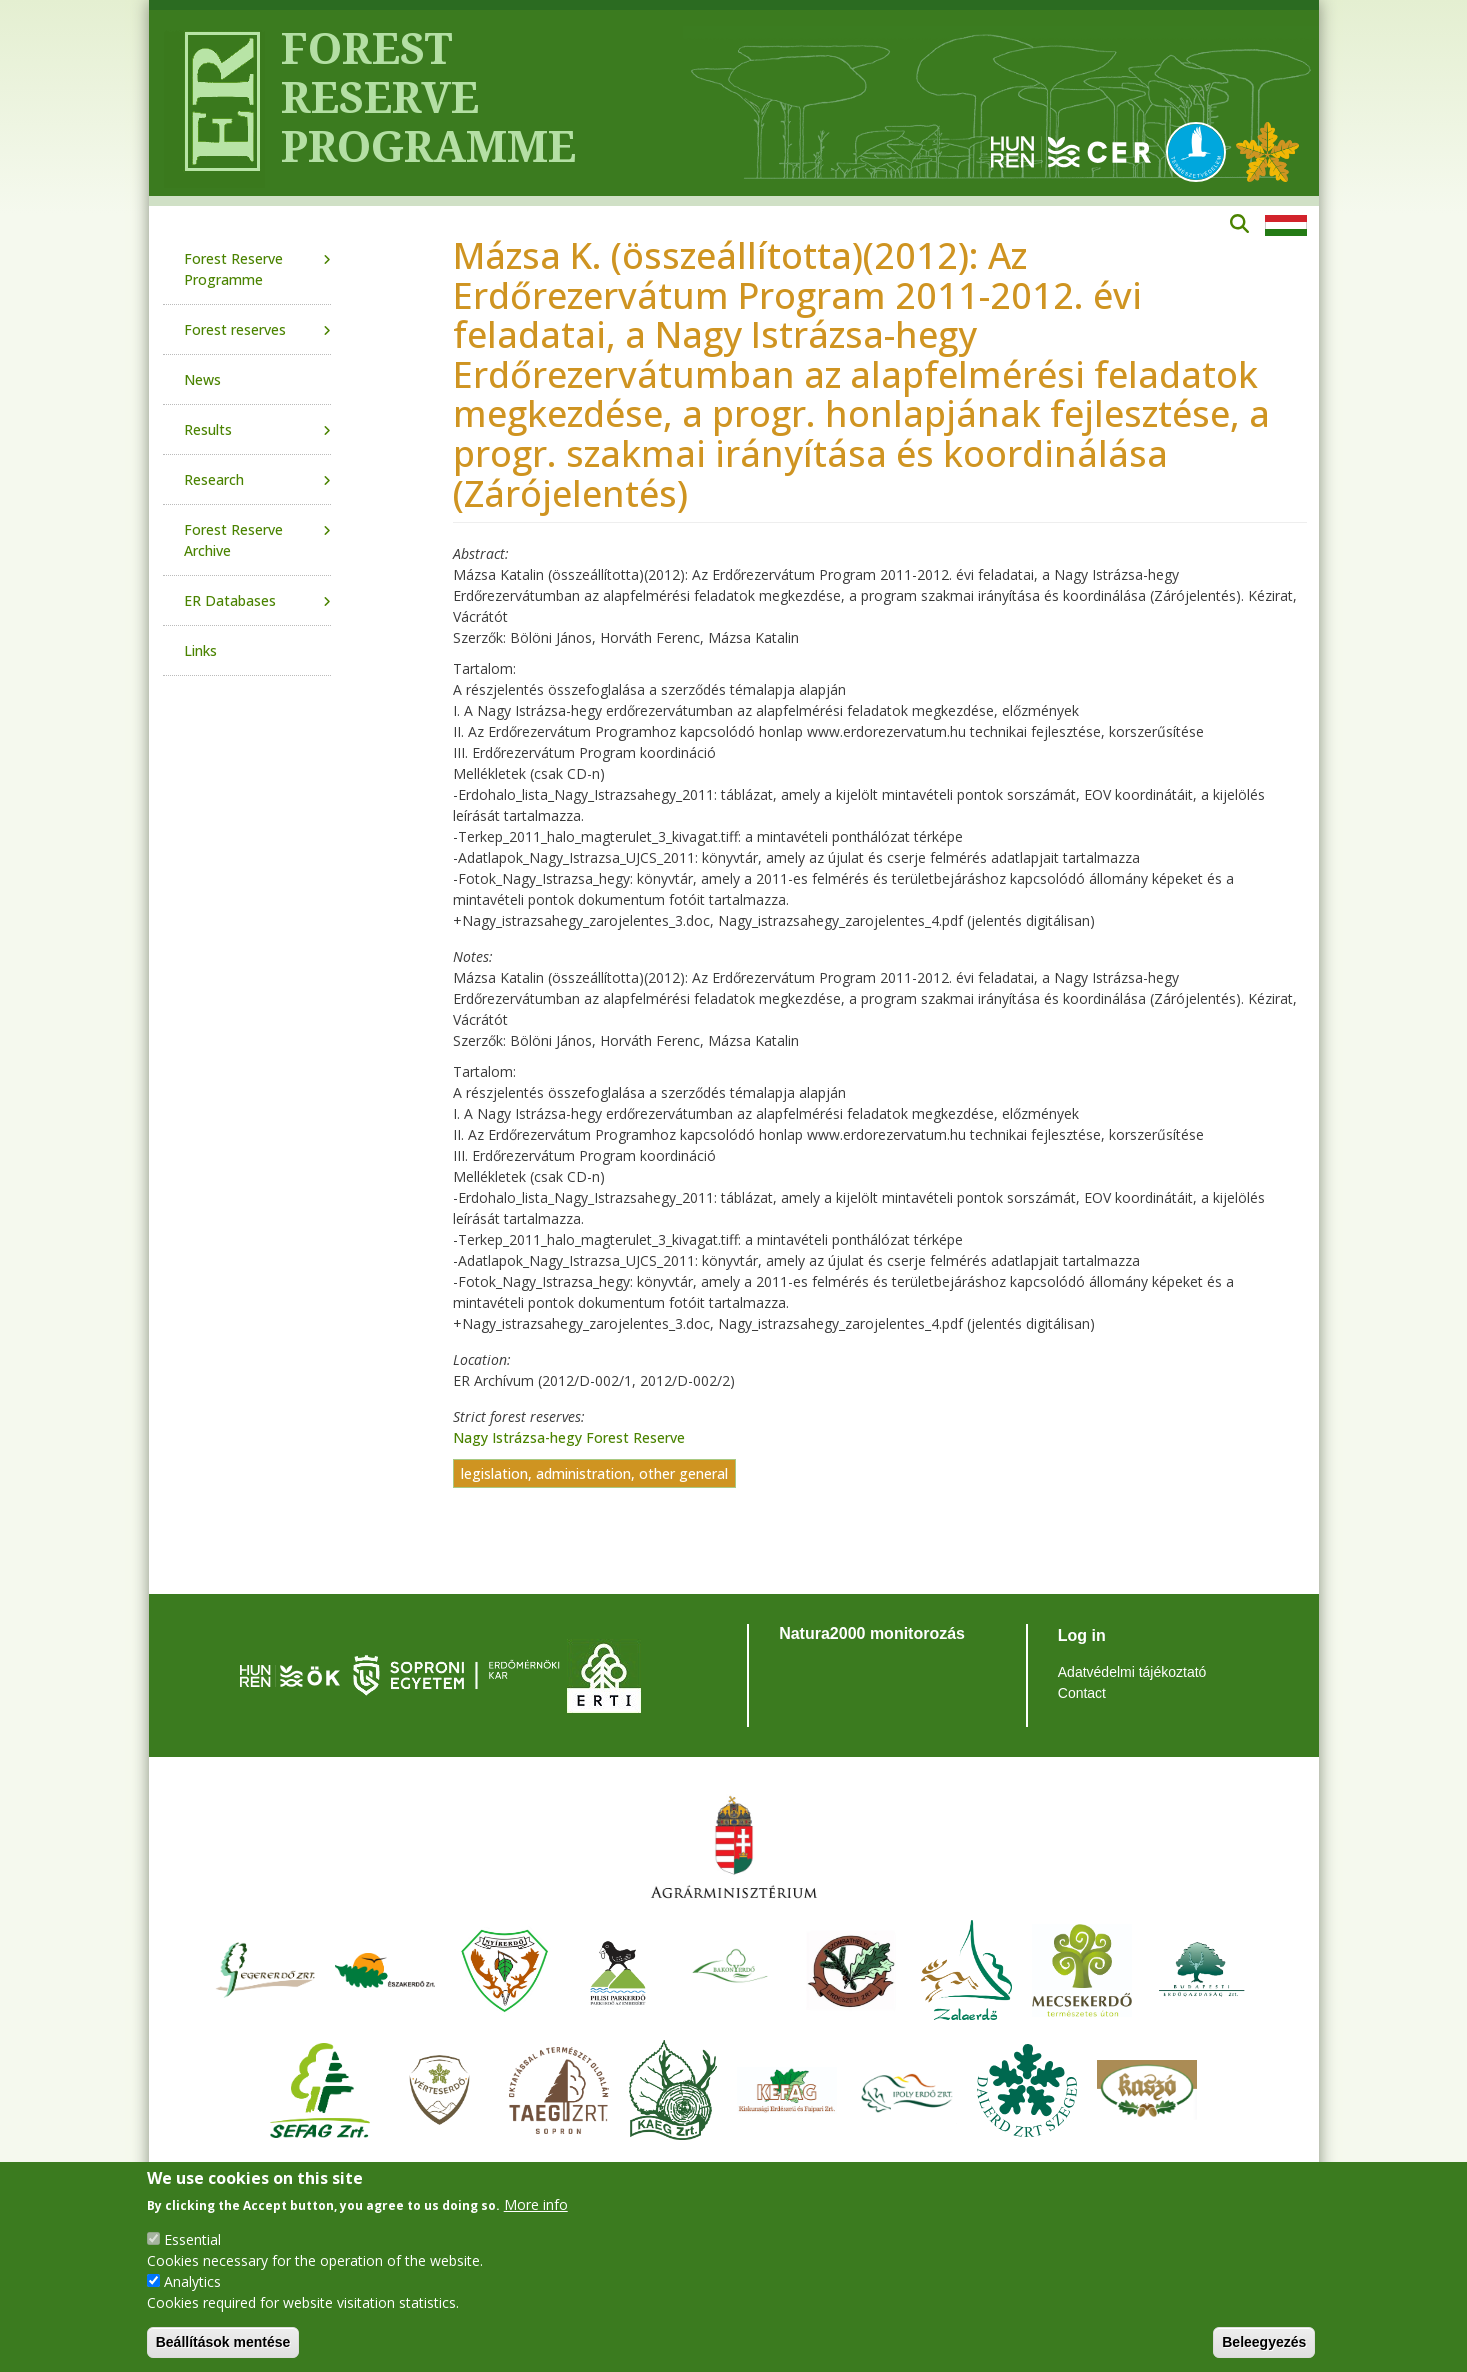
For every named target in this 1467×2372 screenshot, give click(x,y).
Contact (1082, 1693)
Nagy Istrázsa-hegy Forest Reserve (569, 1437)
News (202, 379)
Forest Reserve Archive (233, 540)
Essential (192, 2239)
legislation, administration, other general (594, 1473)
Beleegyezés (1264, 2342)
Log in (1082, 1635)
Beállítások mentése (223, 2342)
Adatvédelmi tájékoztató (1132, 1672)
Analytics (192, 2281)
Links (200, 650)
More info (536, 2204)
